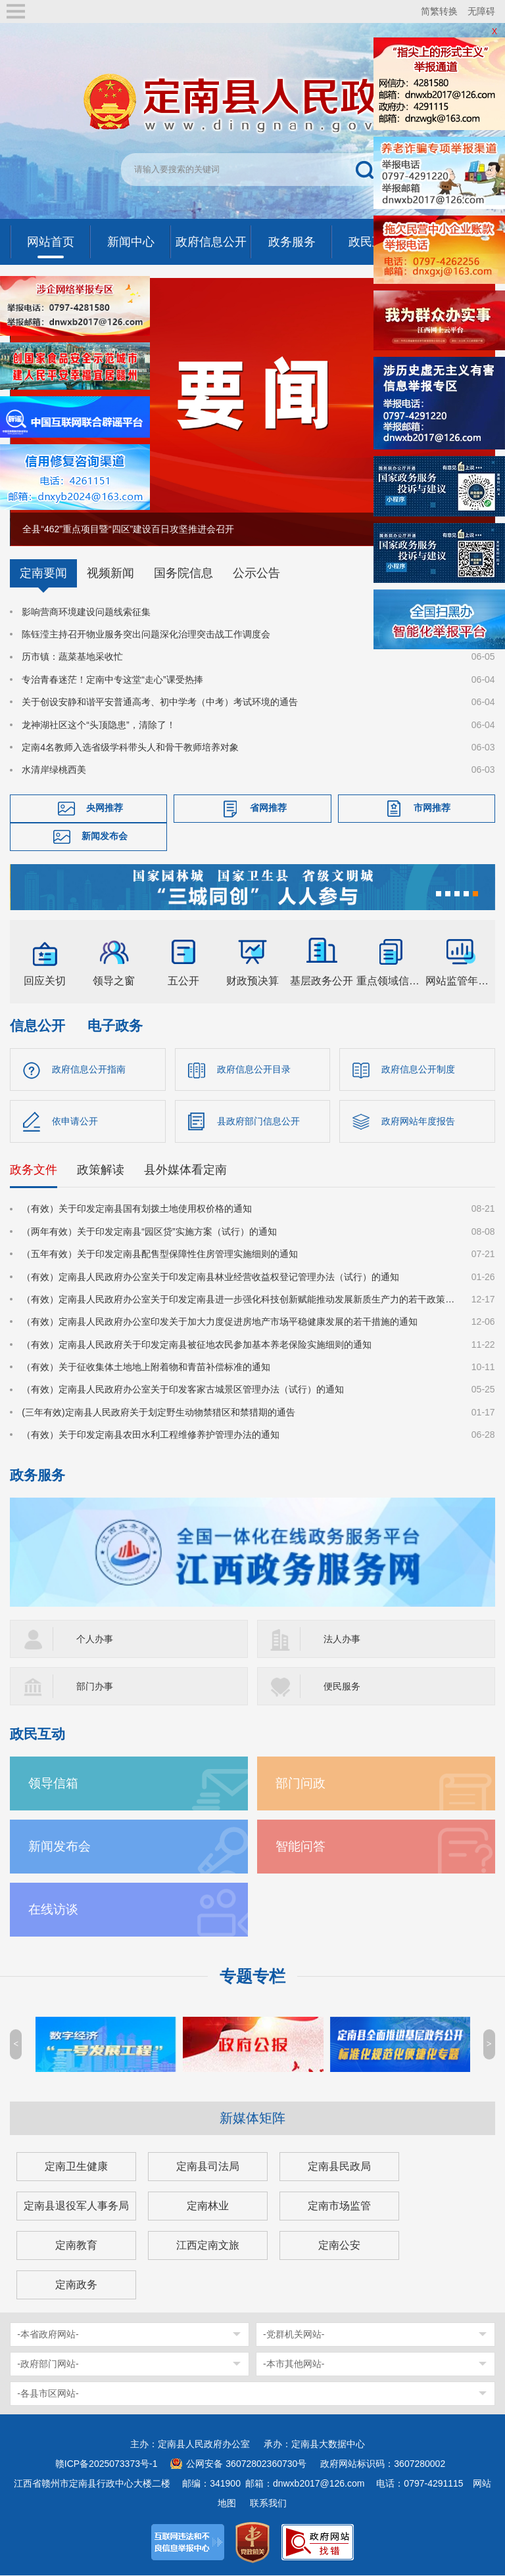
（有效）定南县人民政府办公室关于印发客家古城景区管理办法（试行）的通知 (183, 1390)
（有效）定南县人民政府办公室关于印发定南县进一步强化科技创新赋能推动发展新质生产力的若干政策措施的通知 (238, 1300)
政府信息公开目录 (254, 1069)
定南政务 (76, 2285)
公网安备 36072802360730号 (246, 2464)
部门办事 (94, 1687)
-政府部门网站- (47, 2364)
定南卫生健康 (76, 2167)
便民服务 (342, 1687)
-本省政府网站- (47, 2335)
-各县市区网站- (47, 2394)
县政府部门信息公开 (258, 1121)
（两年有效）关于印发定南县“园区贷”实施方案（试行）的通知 (149, 1232)
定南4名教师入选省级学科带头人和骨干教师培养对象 (130, 747)
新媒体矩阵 (252, 2118)
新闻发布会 (105, 836)
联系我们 (268, 2503)
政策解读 (100, 1170)
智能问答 (300, 1847)
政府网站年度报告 (418, 1121)
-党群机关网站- (293, 2335)
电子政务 (115, 1025)
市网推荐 (432, 807)
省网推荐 (268, 807)
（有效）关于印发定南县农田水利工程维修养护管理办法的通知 (150, 1435)
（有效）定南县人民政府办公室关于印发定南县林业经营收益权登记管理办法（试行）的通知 (210, 1277)
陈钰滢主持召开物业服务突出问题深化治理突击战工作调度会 (146, 634)
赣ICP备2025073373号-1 (106, 2464)
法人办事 (342, 1639)
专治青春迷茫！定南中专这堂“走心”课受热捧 (112, 679)
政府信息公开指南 (89, 1069)
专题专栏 (252, 1977)
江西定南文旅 (207, 2245)
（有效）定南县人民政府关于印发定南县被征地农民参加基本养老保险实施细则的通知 (197, 1345)
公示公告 (256, 573)
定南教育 (76, 2245)
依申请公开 (75, 1121)
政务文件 (33, 1170)
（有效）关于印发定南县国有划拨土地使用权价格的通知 (137, 1209)
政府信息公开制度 (418, 1069)
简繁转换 (439, 11)
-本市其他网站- (293, 2364)
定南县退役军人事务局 (76, 2206)
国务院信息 (183, 573)
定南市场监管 (339, 2206)
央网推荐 (104, 807)
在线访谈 (53, 1910)
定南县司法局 (207, 2167)
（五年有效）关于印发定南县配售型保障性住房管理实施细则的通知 (160, 1254)
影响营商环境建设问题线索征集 (86, 612)
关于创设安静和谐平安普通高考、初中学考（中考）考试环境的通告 (160, 702)
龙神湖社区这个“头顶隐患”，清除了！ (98, 725)
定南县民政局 (339, 2167)
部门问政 (300, 1784)
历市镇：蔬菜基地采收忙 (72, 656)
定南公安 (339, 2245)
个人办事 (94, 1639)
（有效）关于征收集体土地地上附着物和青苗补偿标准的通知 (146, 1367)
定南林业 (208, 2206)
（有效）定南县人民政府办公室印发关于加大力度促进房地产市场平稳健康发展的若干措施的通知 (220, 1322)
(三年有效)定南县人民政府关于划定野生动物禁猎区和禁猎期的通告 (158, 1413)
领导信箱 (53, 1784)
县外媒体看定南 (185, 1170)
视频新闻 (110, 573)
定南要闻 (43, 573)
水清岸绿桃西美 (54, 769)
